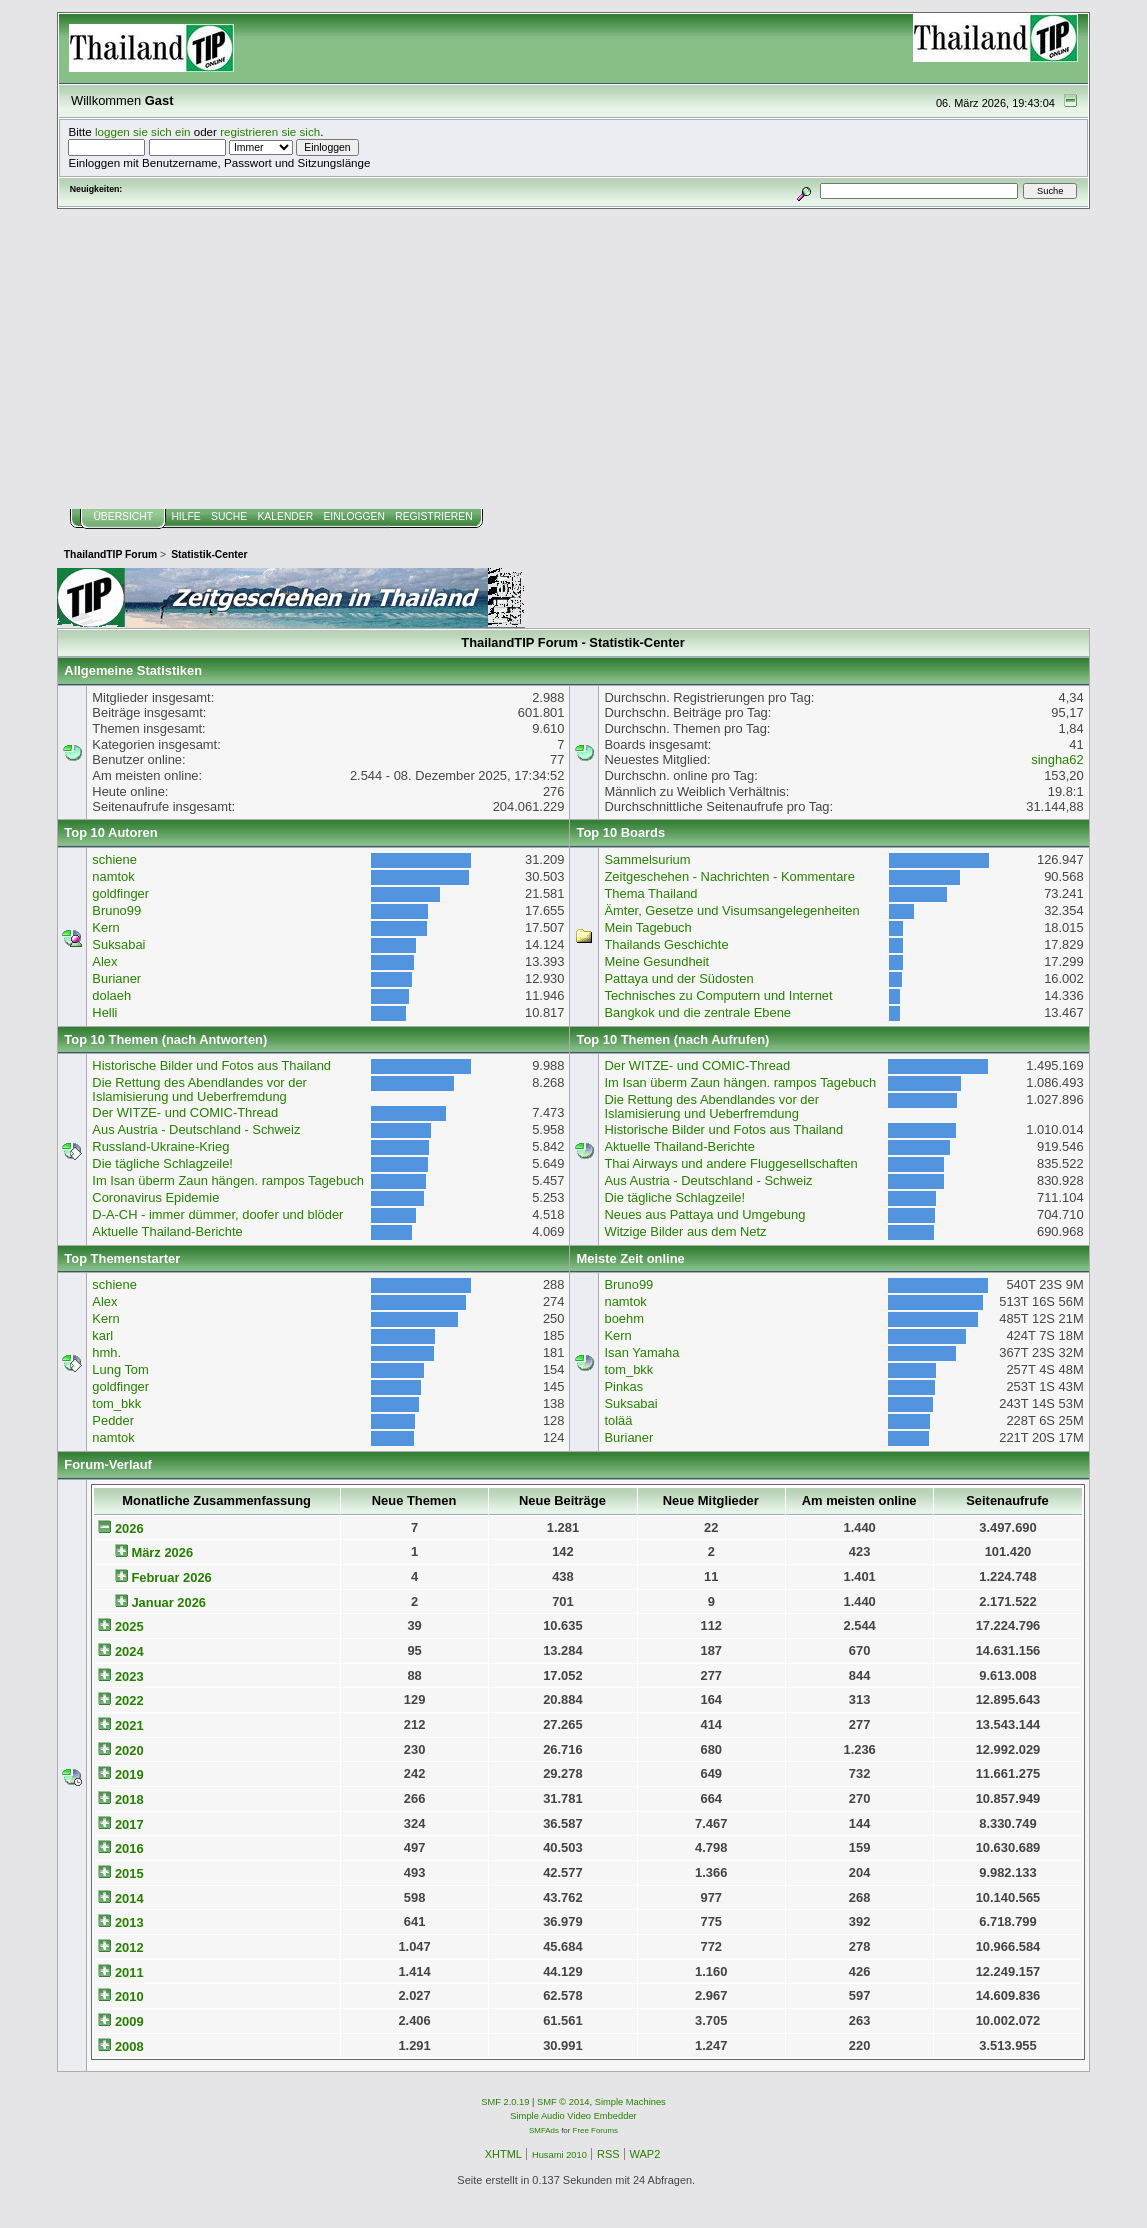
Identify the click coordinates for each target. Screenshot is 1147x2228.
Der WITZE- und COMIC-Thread (185, 1112)
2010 (129, 1996)
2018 (129, 1799)
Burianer (116, 978)
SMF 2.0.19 (505, 2102)
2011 (129, 1972)
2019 (129, 1774)
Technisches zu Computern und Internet (718, 995)
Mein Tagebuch (647, 927)
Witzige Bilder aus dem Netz (685, 1231)
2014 (129, 1898)
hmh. (106, 1352)
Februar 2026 (171, 1577)
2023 (129, 1676)
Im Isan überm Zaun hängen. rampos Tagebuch (228, 1180)
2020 (129, 1750)
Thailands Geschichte (666, 944)
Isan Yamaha (641, 1352)
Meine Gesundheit (656, 961)
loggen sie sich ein (143, 131)
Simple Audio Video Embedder (573, 2116)
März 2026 (162, 1552)
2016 (129, 1848)
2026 (129, 1528)
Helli (104, 1012)
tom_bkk (116, 1403)
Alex (104, 961)
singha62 (1057, 759)
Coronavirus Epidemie (155, 1197)
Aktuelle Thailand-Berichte (167, 1231)
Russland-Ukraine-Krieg (160, 1146)
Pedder (113, 1420)
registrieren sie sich (270, 131)
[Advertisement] (573, 359)
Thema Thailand (650, 893)
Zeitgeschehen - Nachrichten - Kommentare (729, 876)
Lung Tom (120, 1369)
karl (102, 1335)
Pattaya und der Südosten (678, 978)
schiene (114, 859)
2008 (129, 2046)
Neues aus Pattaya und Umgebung (704, 1214)
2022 (129, 1700)
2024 (129, 1651)
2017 (129, 1824)
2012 (129, 1947)
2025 (129, 1626)
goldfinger (120, 893)
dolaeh (111, 995)
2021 (129, 1725)
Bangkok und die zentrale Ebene (697, 1012)
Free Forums (595, 2130)
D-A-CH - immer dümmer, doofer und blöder (217, 1214)
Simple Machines (630, 2102)
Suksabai (118, 944)
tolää (618, 1420)
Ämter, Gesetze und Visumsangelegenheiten (731, 910)
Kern (105, 927)
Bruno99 (116, 910)
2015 (129, 1873)
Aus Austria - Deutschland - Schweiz (196, 1129)
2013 (129, 1922)
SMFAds (544, 2130)
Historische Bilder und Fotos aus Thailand (211, 1065)
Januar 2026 (168, 1602)
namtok (113, 876)
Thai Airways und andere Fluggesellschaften (730, 1163)
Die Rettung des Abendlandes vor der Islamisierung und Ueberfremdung (199, 1089)
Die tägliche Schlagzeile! (162, 1163)
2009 (129, 2021)
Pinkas (623, 1386)
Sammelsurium (647, 859)
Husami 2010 (559, 2155)
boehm (623, 1318)
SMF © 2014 (563, 2102)
